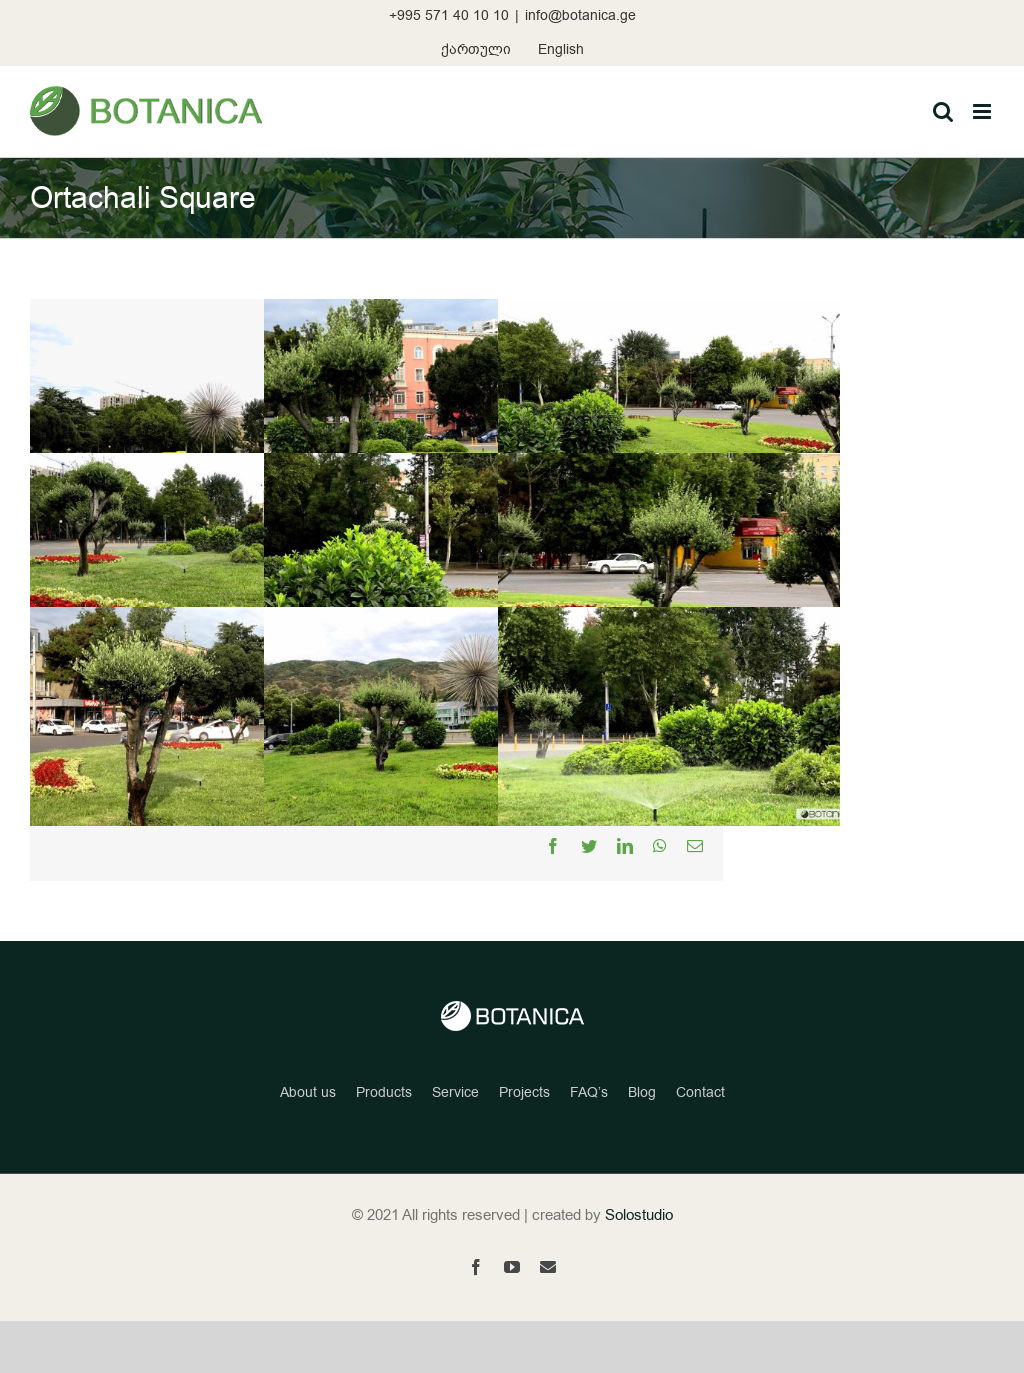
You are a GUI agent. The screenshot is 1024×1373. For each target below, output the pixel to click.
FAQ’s (589, 1092)
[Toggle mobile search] (943, 111)
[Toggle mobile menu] (983, 111)
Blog (642, 1092)
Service (455, 1092)
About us (308, 1092)
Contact (700, 1092)
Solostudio (639, 1215)
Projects (524, 1092)
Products (384, 1092)
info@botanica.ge (580, 15)
